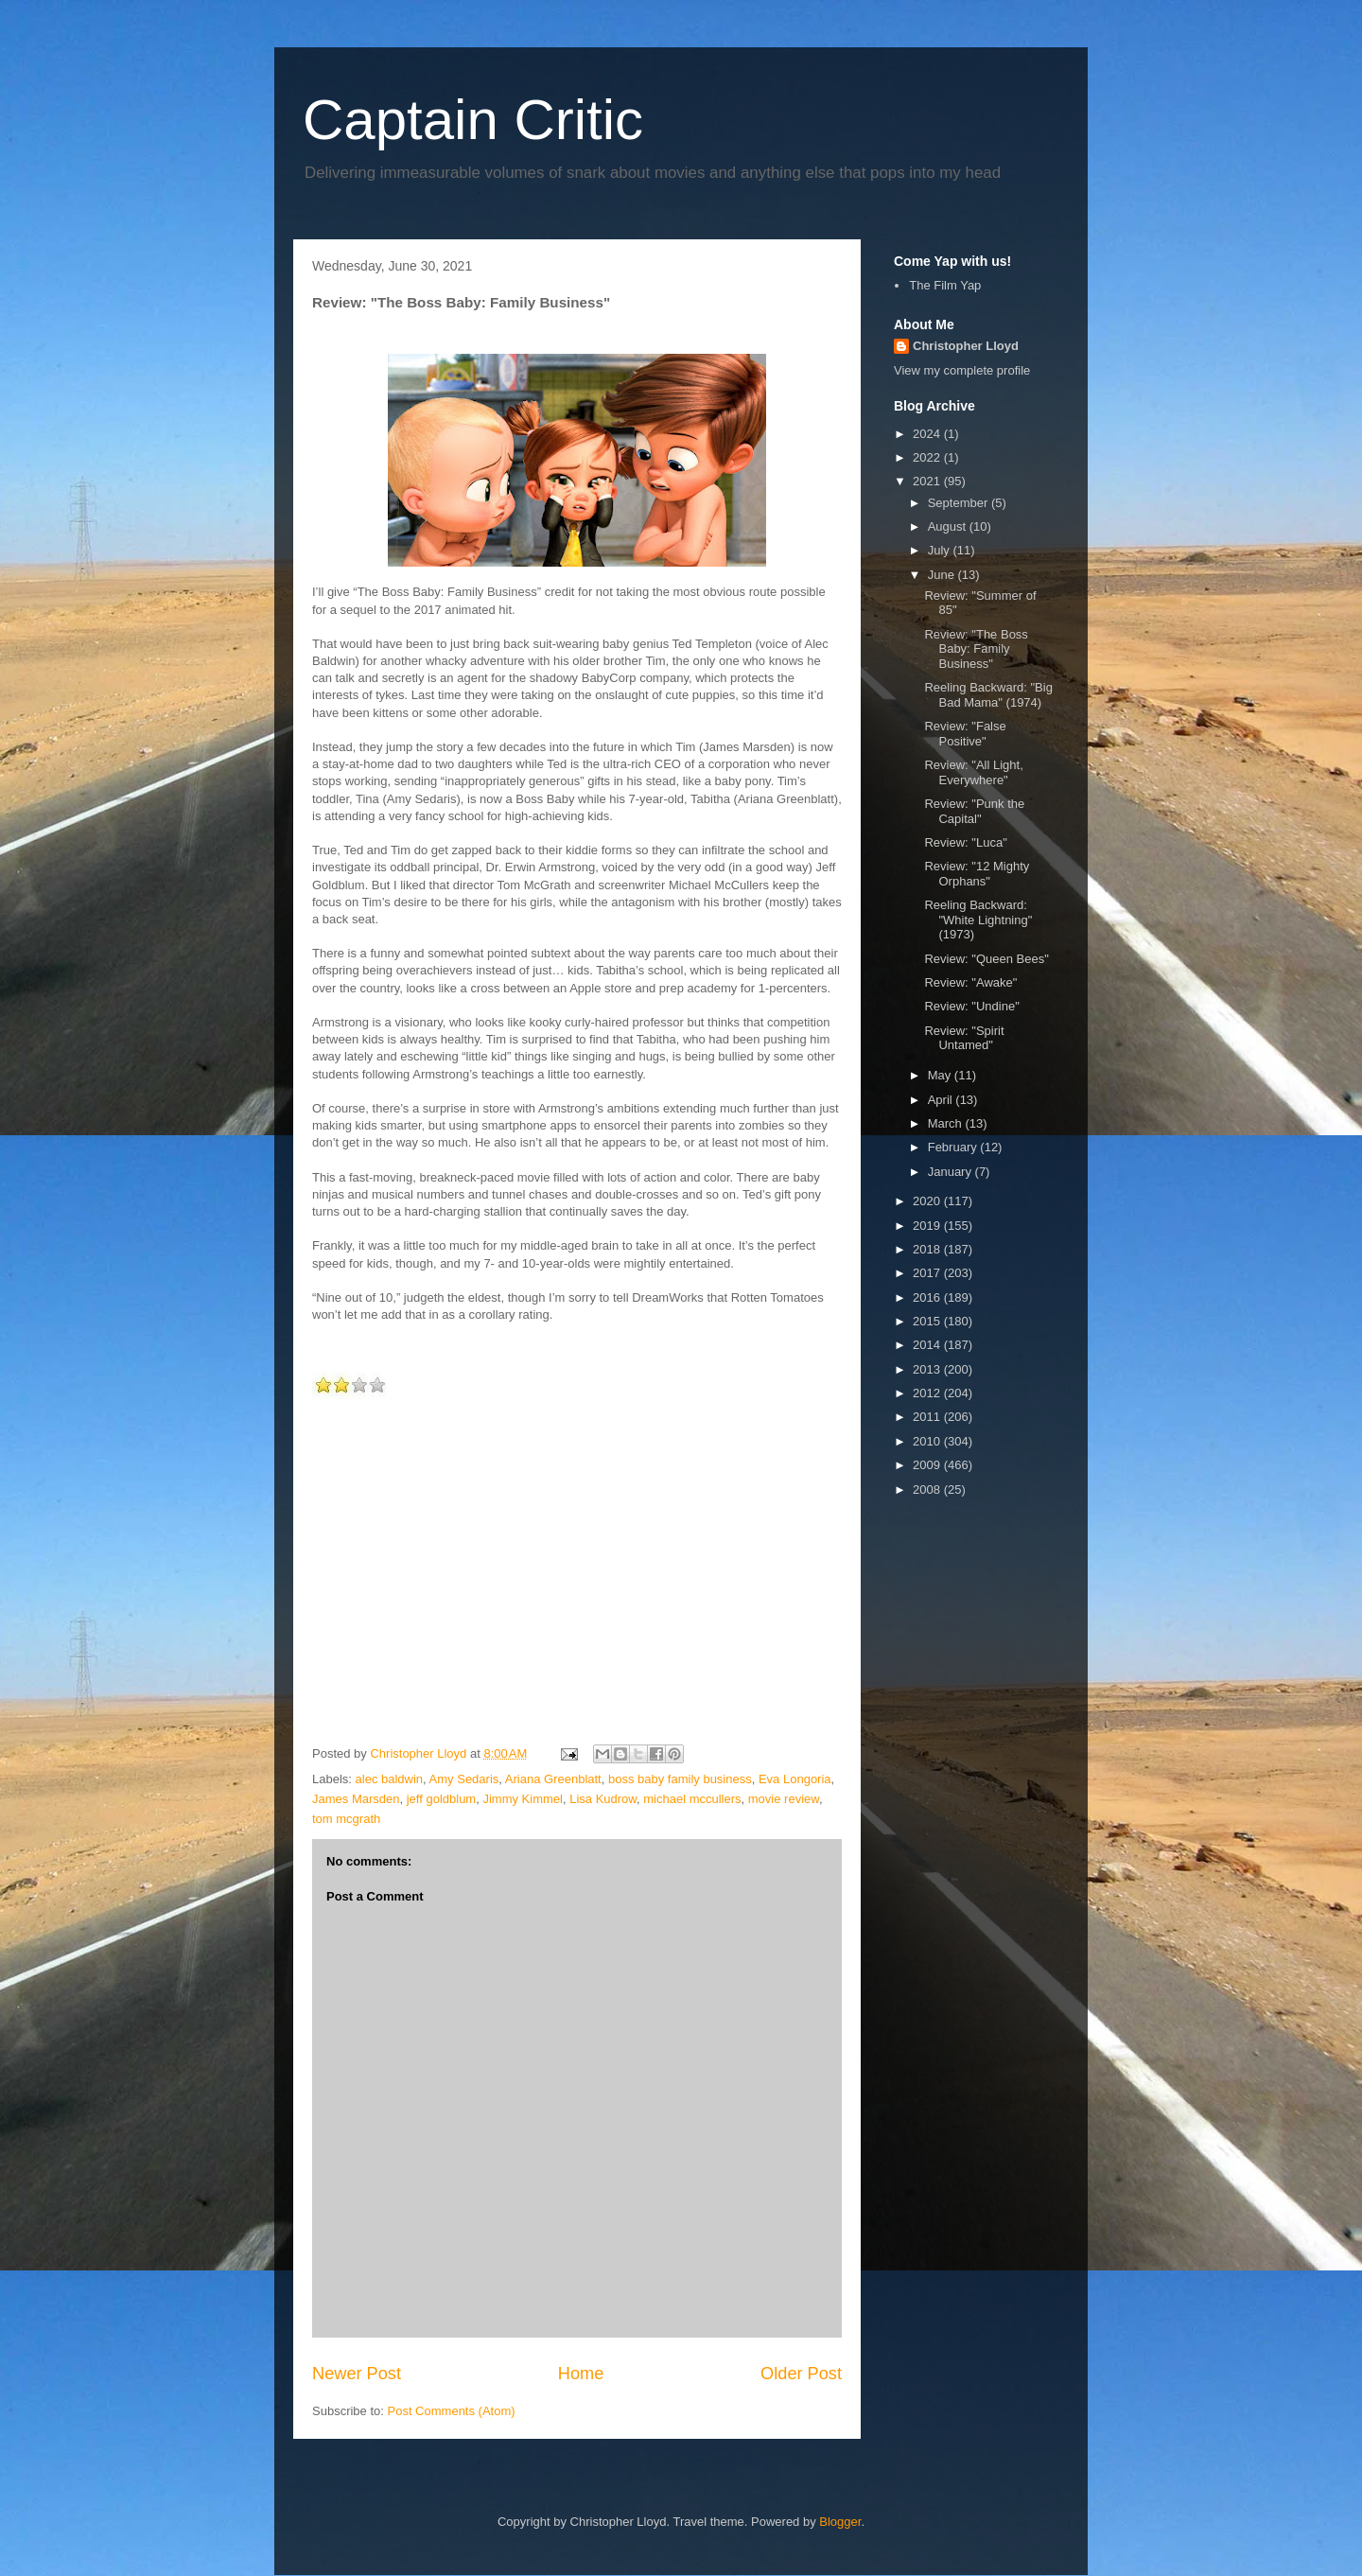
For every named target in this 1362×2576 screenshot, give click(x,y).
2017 (928, 1273)
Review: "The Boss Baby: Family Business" (975, 649)
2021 (928, 481)
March (947, 1123)
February (954, 1147)
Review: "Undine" (971, 1006)
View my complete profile (962, 370)
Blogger (840, 2522)
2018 (928, 1249)
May (941, 1075)
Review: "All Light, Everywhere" (973, 772)
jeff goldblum (441, 1799)
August (948, 526)
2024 (928, 434)
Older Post (801, 2373)
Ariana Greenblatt (553, 1779)
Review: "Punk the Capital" (974, 811)
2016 (928, 1297)
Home (581, 2373)
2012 (928, 1393)
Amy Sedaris (464, 1779)
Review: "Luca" (965, 842)
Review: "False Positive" (964, 733)
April (942, 1100)
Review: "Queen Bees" (986, 959)
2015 (928, 1321)
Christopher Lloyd (966, 346)
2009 (928, 1465)
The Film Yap (945, 285)
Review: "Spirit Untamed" (964, 1038)
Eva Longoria (795, 1779)
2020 (928, 1201)
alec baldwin (390, 1779)
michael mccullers (692, 1799)
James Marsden (355, 1799)
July (940, 550)
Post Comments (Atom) (451, 2411)
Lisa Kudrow (603, 1799)
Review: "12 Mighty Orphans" (976, 873)
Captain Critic (473, 119)
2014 (928, 1345)
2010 (928, 1441)
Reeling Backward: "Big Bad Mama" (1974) (988, 695)
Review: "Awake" (970, 982)
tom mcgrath (346, 1819)
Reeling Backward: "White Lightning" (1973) (978, 919)
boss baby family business (680, 1779)
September (959, 503)
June (943, 575)
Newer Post (356, 2373)
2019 (928, 1225)
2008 (928, 1489)
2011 (928, 1417)
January (951, 1172)
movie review (783, 1799)
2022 (928, 457)
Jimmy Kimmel (522, 1799)
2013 (928, 1369)
